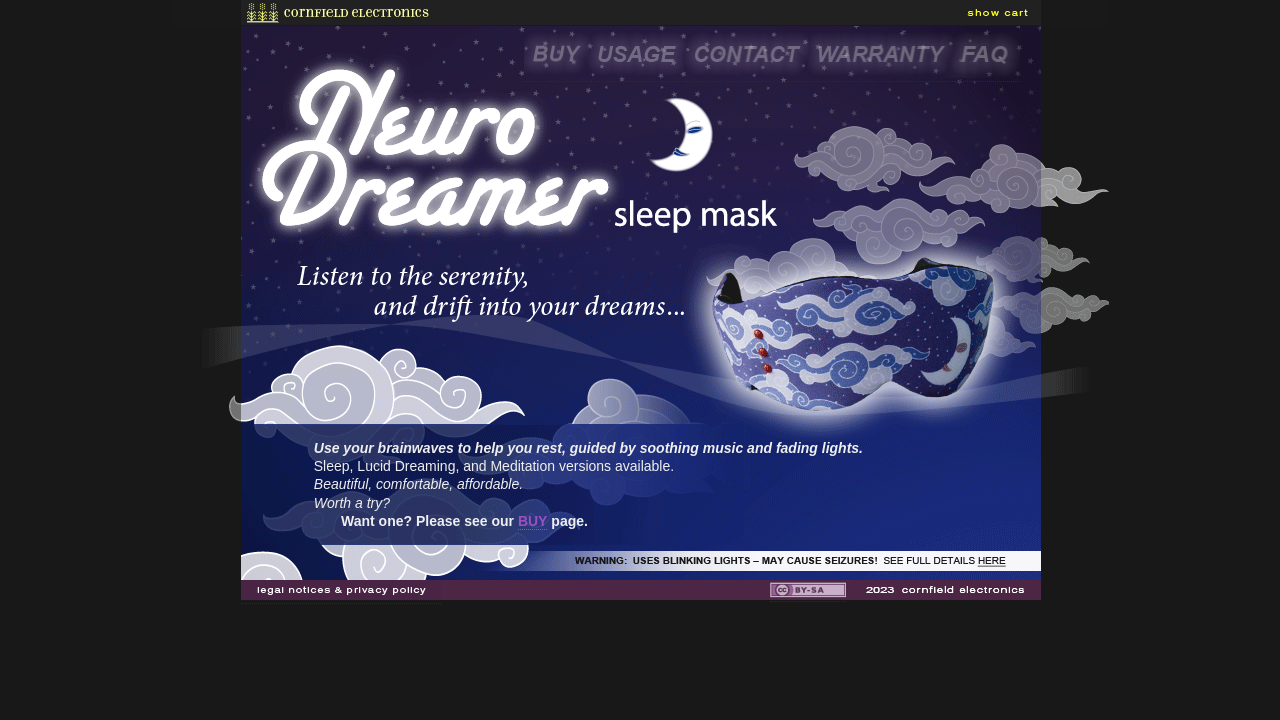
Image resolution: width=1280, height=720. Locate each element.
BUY (533, 521)
